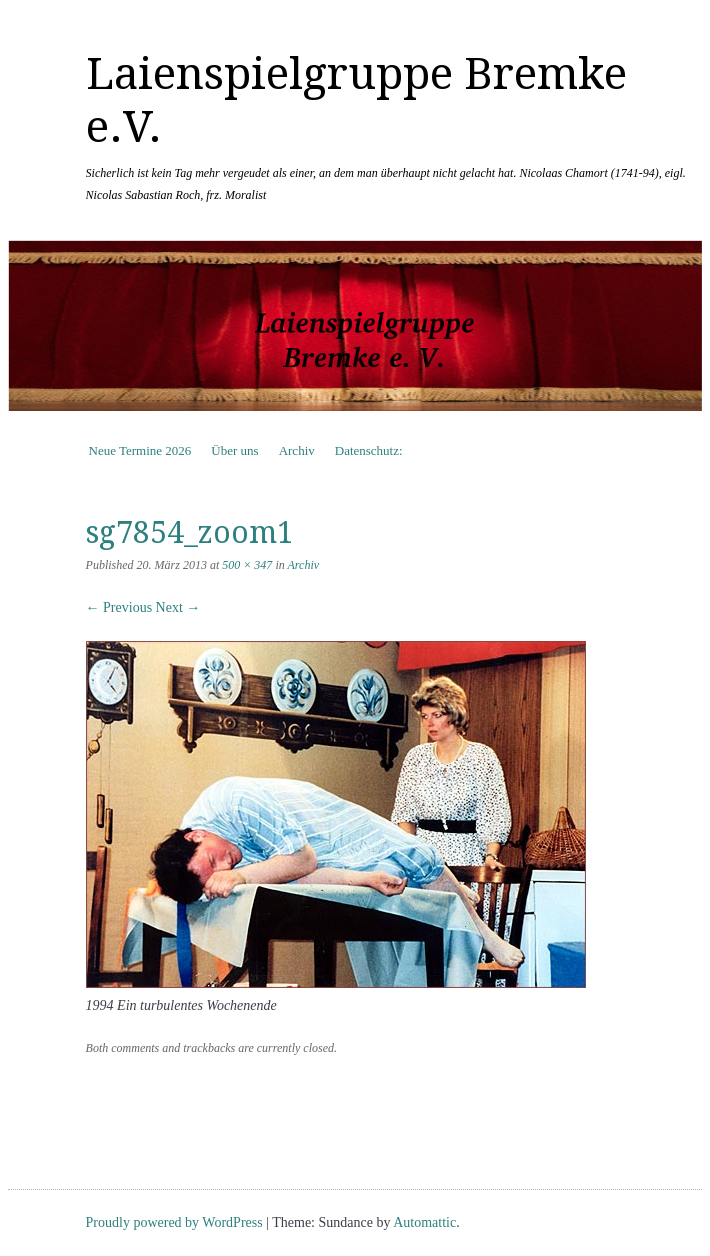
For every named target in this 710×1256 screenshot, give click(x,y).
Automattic (424, 1222)
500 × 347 (247, 565)
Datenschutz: (369, 450)
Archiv (297, 450)
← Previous (119, 607)
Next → (178, 607)
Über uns (234, 450)
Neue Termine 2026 (140, 450)
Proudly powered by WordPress (174, 1222)
